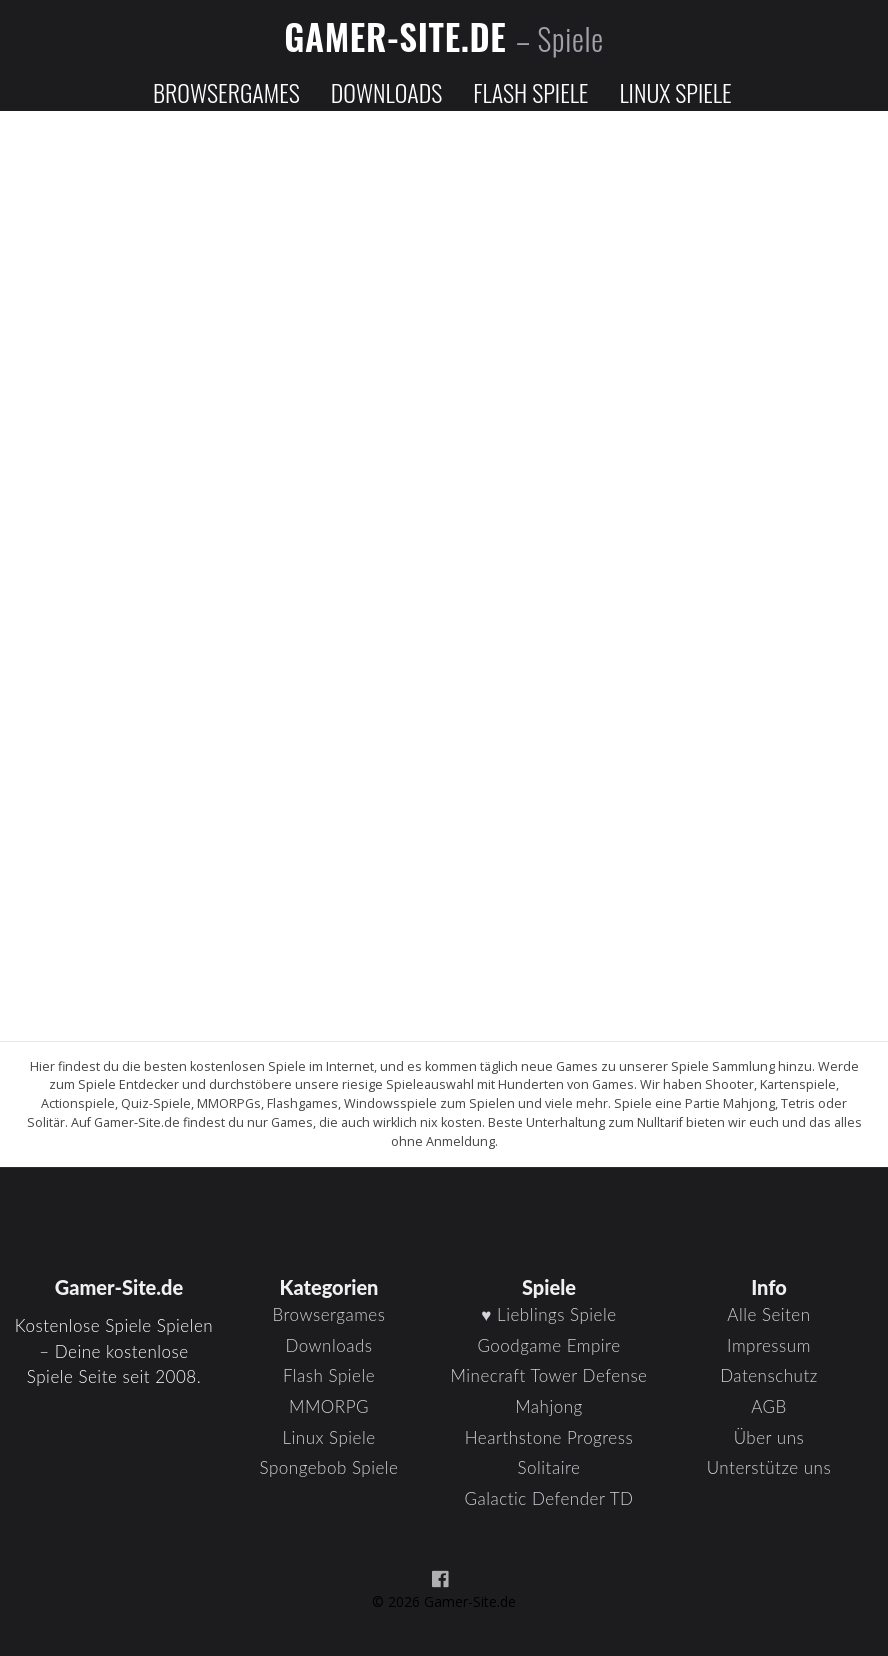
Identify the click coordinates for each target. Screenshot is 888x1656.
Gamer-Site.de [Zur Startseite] (444, 36)
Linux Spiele (675, 92)
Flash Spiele (530, 92)
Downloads (386, 92)
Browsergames (226, 92)
